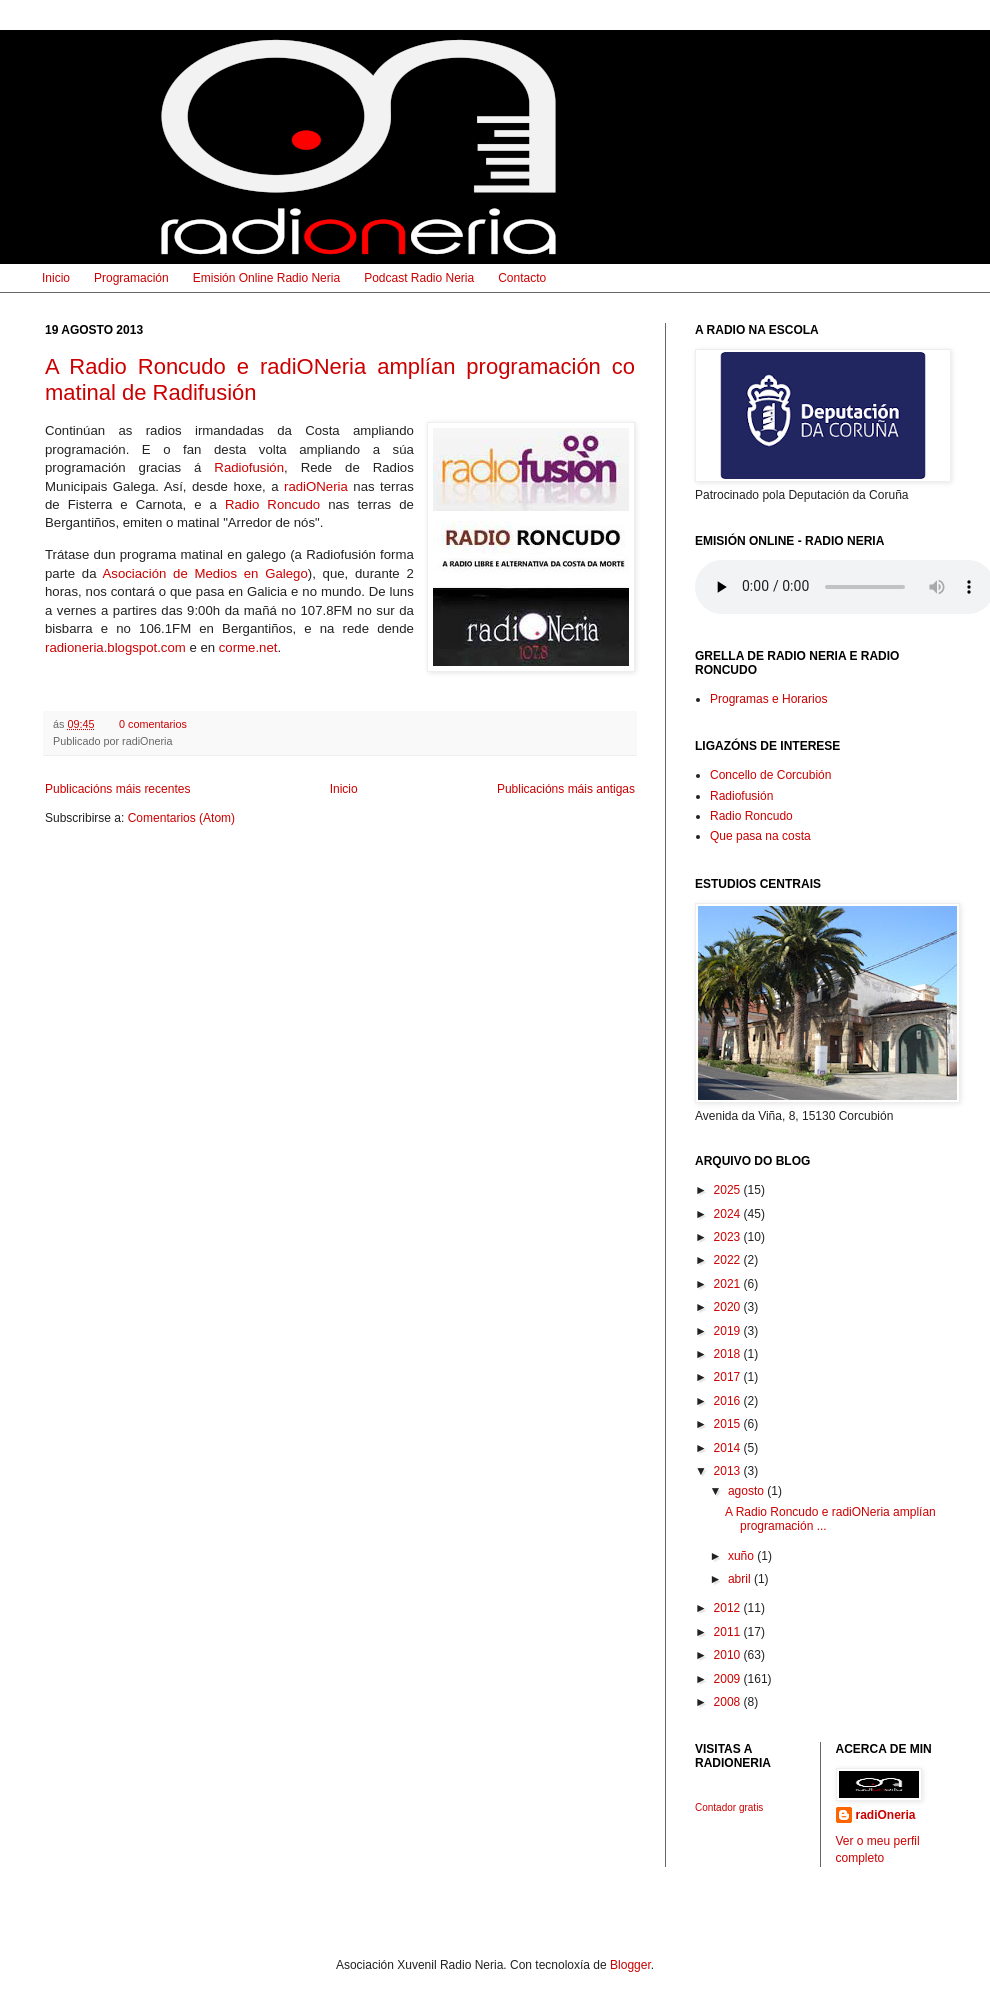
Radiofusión (249, 467)
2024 (729, 1214)
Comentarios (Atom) (181, 818)
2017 (729, 1377)
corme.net (248, 647)
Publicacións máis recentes (117, 789)
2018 (729, 1354)
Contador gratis (729, 1807)
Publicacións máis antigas (566, 789)
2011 (729, 1632)
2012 (729, 1608)
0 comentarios (153, 724)
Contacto (522, 278)
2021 (729, 1284)
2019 (729, 1331)
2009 (729, 1679)
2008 (729, 1702)
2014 (729, 1448)
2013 (729, 1471)
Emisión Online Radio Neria (266, 278)
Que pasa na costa (760, 836)
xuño (742, 1556)
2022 (729, 1260)
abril (741, 1579)
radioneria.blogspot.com (115, 647)
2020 (729, 1307)
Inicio (56, 278)
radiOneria (886, 1815)
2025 (729, 1190)
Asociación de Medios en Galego (205, 573)
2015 (729, 1424)
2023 (729, 1237)
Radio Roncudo (272, 504)
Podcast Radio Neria (419, 278)
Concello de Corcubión (770, 775)
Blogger (630, 1965)
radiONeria (316, 486)
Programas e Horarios (768, 699)
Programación (131, 278)
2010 (729, 1655)
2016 (729, 1401)
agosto (747, 1491)
